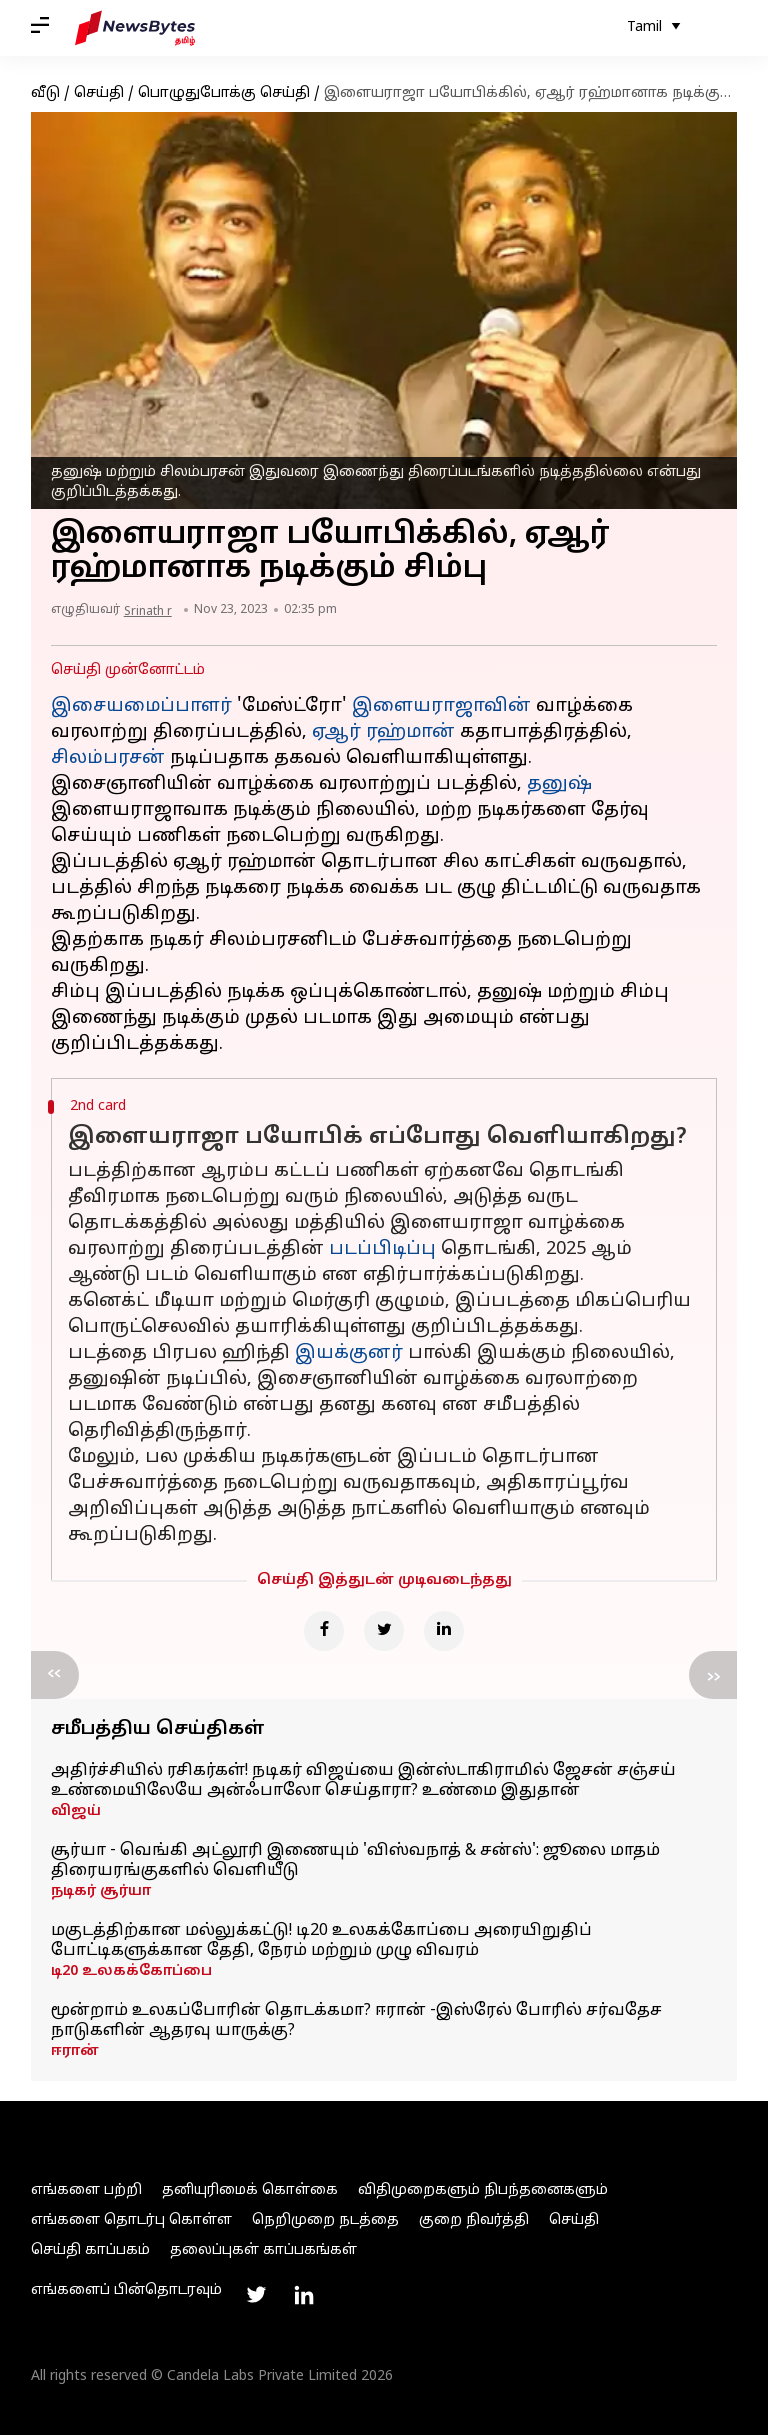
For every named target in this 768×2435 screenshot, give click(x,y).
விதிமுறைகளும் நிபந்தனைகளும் (483, 2190)
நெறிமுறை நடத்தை (325, 2220)
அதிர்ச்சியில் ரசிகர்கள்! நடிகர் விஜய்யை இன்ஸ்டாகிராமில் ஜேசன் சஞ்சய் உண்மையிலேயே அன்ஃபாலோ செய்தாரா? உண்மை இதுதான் (363, 1781)
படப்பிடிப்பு (382, 1249)
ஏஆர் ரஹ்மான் (383, 732)
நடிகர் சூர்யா (101, 1891)
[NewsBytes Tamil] (135, 28)
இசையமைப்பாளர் (141, 706)
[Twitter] (384, 1631)
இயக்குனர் (349, 1353)
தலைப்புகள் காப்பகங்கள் (263, 2250)
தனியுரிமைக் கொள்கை (250, 2190)
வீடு (45, 93)
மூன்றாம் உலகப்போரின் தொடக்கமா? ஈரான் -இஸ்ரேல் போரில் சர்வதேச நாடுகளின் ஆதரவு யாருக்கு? (356, 2021)
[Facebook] (324, 1631)
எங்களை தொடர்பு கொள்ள (131, 2220)
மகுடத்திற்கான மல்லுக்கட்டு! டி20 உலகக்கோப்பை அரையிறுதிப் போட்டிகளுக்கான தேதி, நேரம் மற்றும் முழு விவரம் (321, 1941)
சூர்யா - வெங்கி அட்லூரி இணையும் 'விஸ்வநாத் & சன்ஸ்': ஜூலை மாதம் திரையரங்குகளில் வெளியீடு (355, 1861)
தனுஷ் (559, 784)
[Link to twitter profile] (256, 2295)
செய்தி (99, 93)
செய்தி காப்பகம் (90, 2250)
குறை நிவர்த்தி (474, 2220)
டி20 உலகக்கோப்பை (131, 1971)
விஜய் (76, 1811)
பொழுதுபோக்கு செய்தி (224, 93)
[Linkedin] (444, 1631)
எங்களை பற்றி (86, 2190)
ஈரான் (75, 2051)
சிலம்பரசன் (108, 758)
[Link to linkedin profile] (304, 2295)
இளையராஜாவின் (441, 706)
